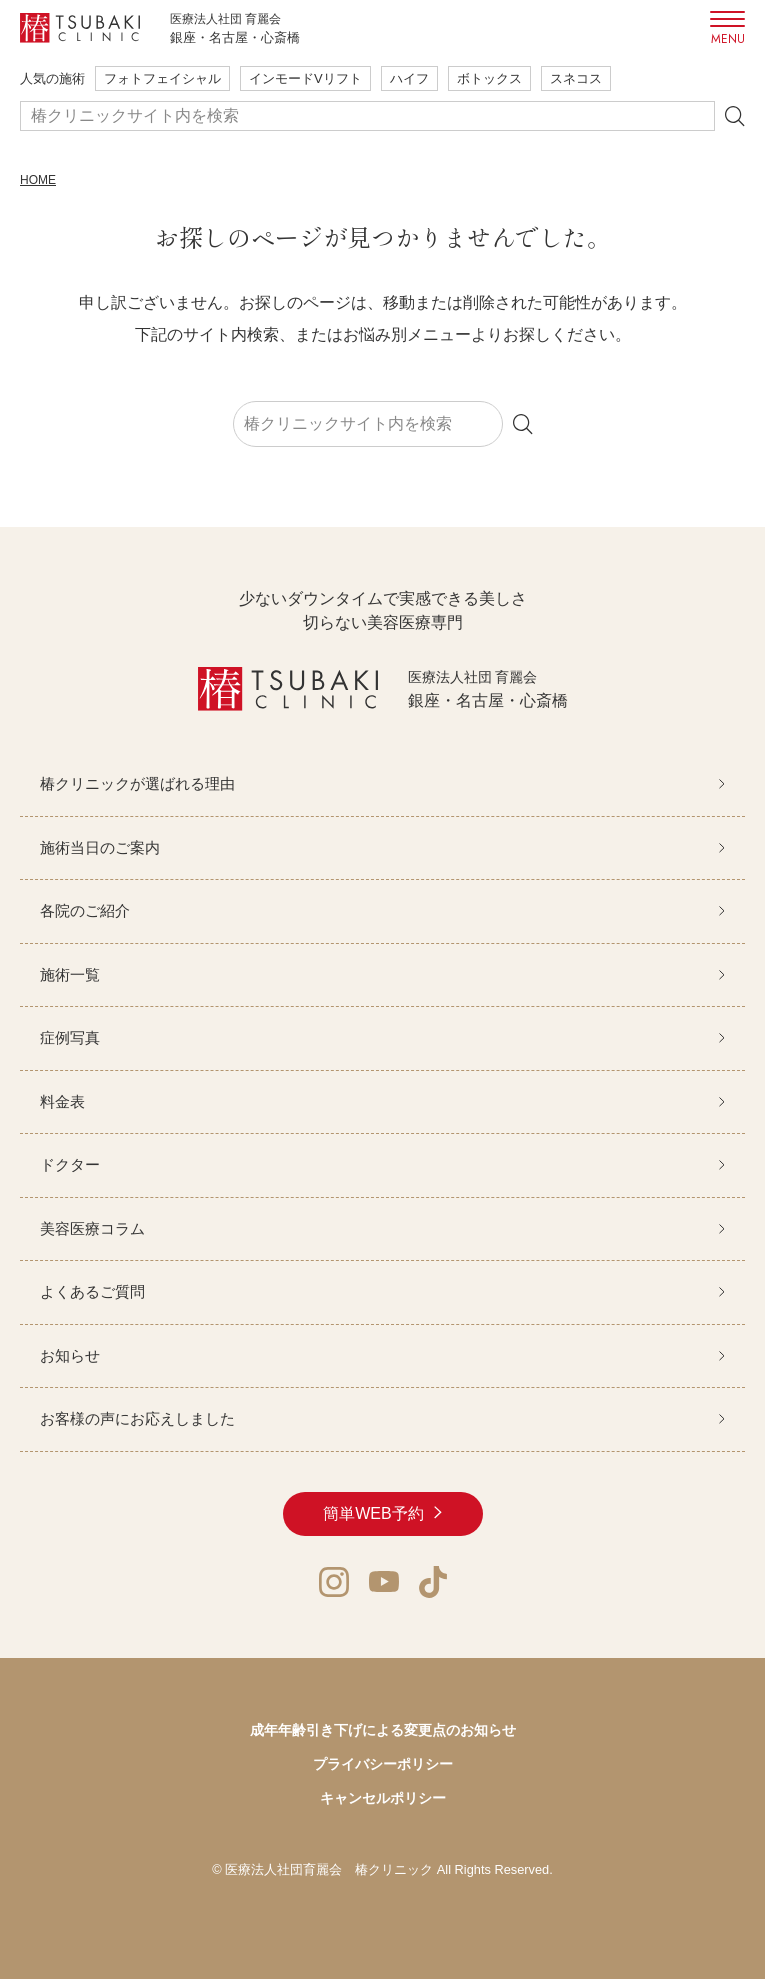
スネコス (576, 78)
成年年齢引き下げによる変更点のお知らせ (383, 1730)
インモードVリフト (305, 78)
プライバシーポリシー (383, 1764)
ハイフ (409, 78)
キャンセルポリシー (383, 1798)
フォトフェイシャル (162, 78)
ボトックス (489, 78)
